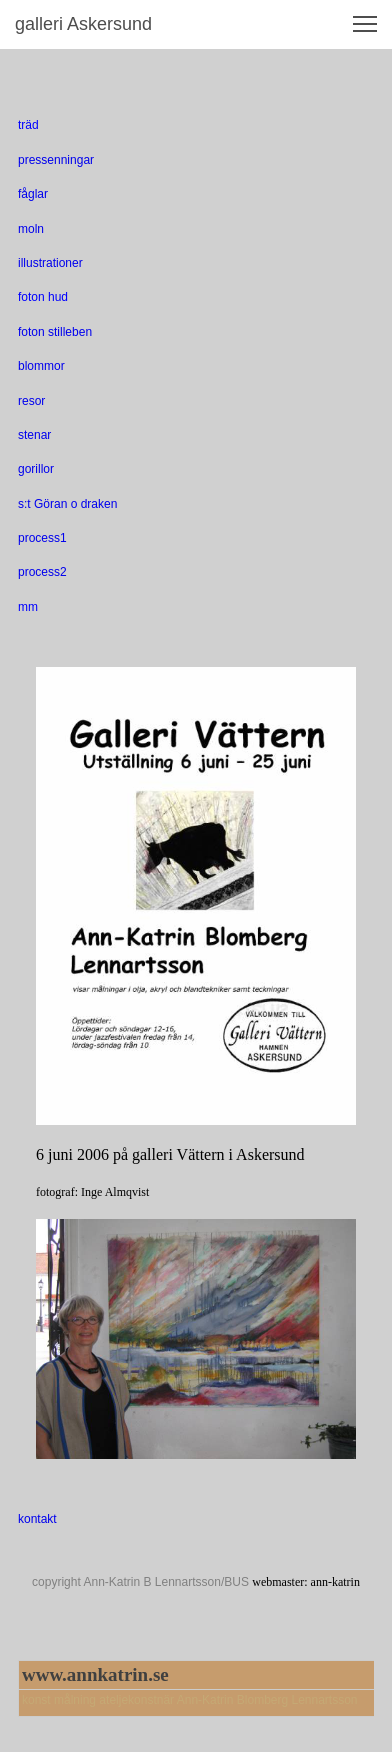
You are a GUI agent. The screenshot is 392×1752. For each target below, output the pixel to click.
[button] (365, 24)
